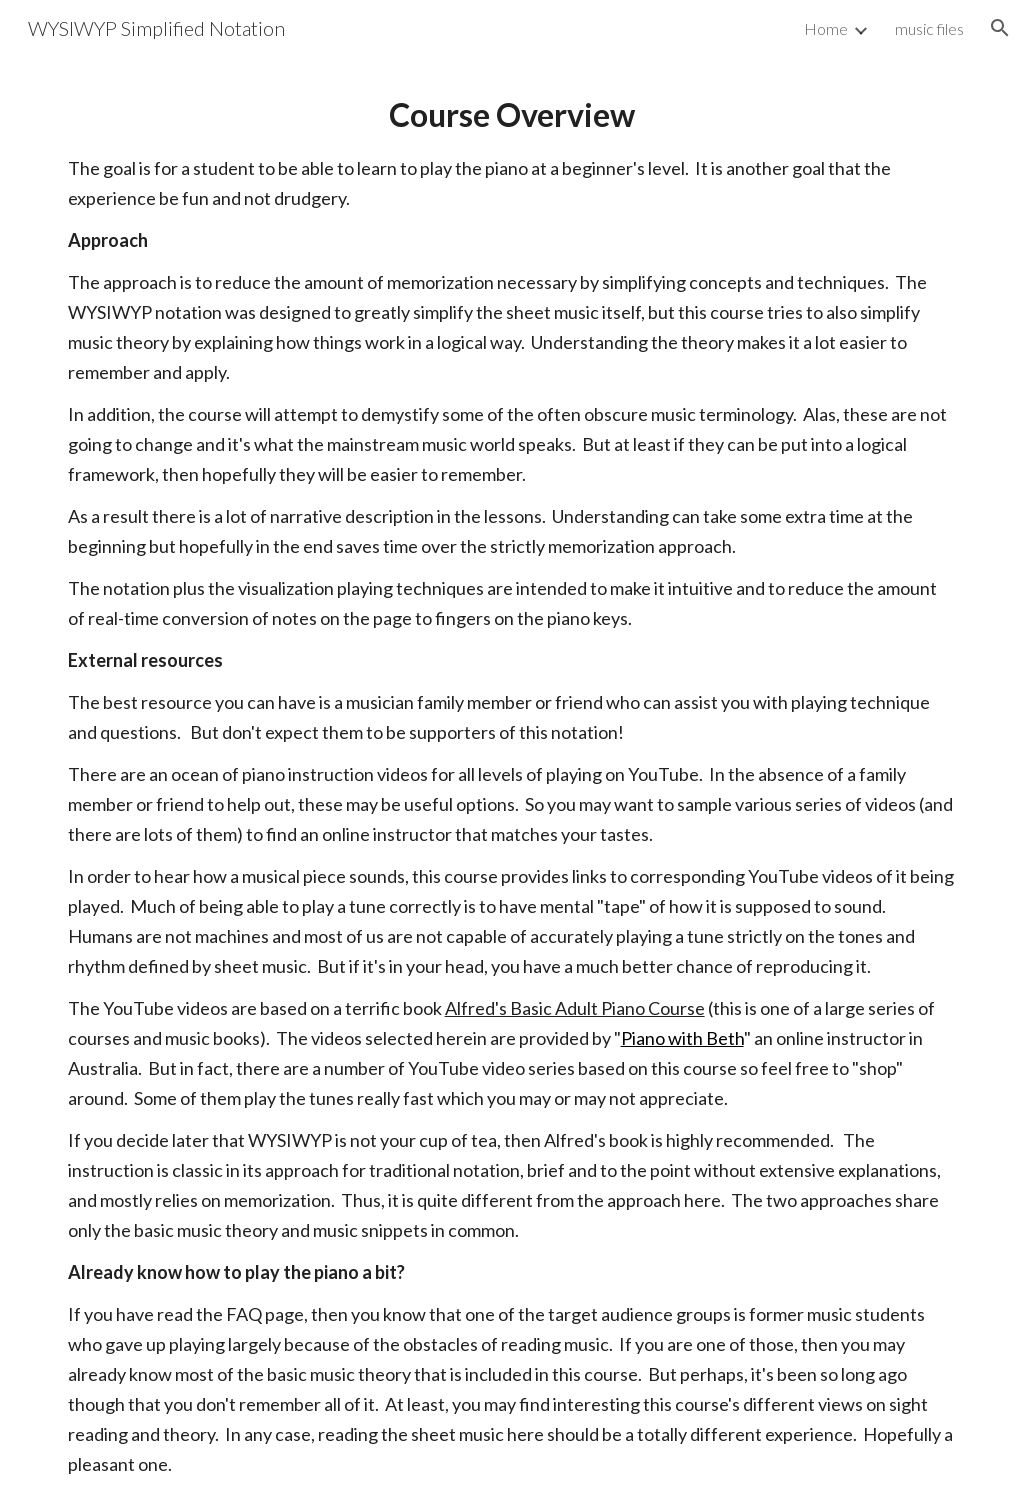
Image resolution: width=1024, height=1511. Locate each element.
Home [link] (826, 28)
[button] (1000, 28)
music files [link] (929, 28)
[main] (512, 783)
